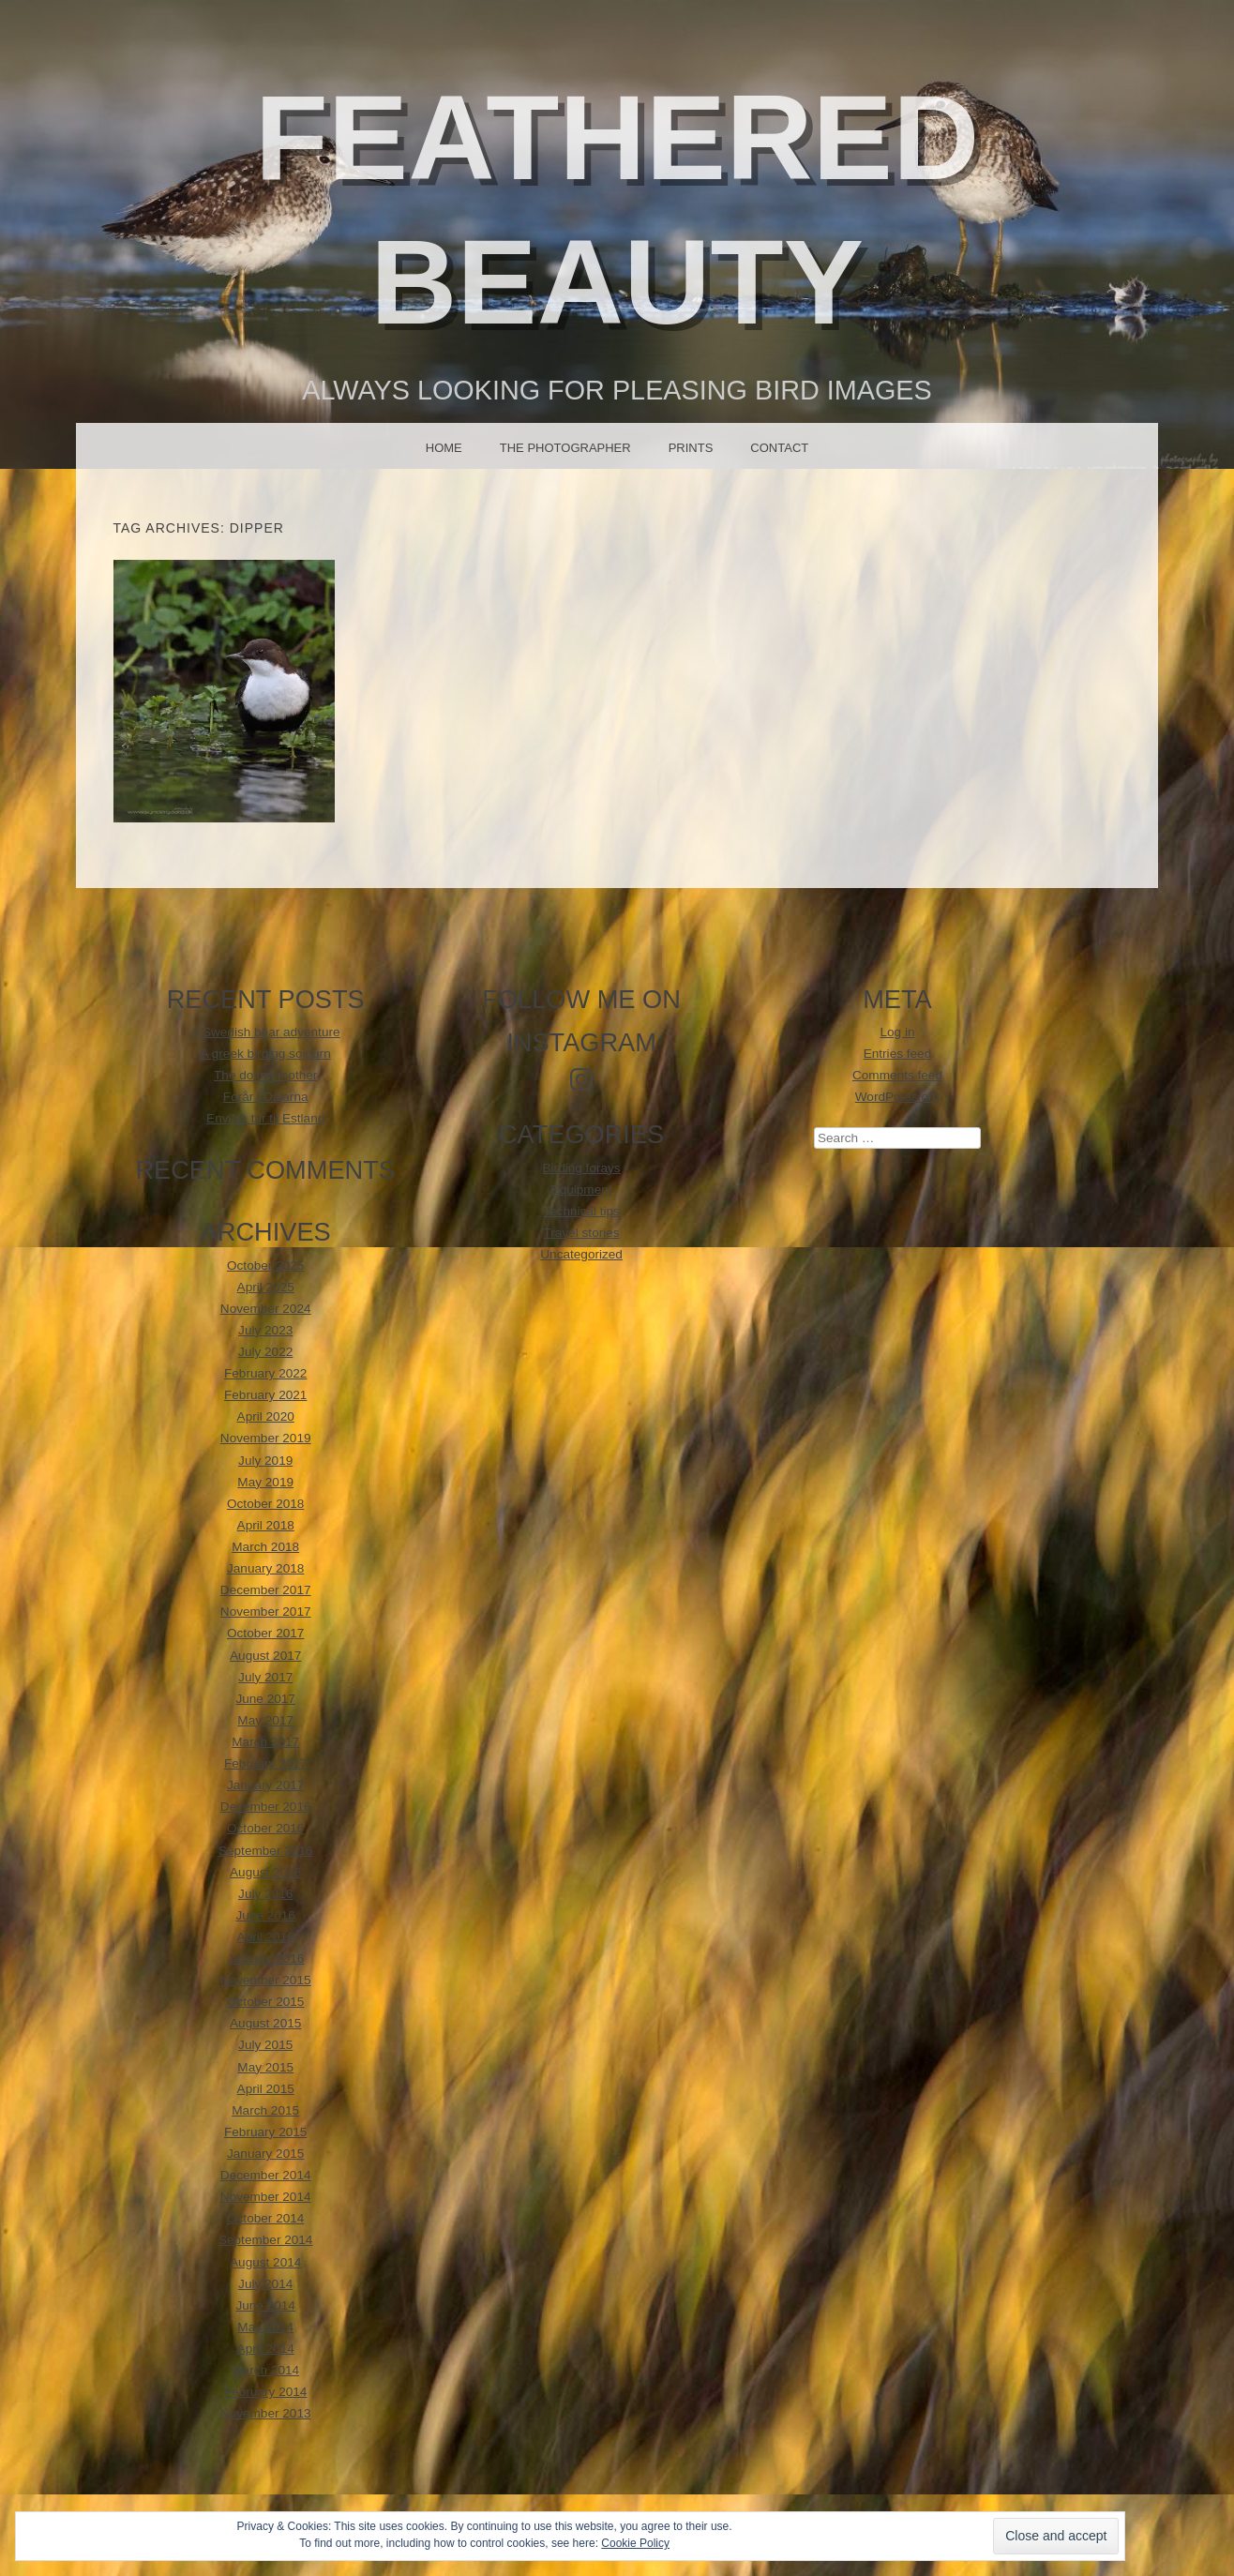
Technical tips (581, 1211)
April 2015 (265, 2089)
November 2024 (265, 1309)
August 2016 (265, 1872)
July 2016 (265, 1894)
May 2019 (265, 1482)
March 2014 (265, 2370)
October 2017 (265, 1633)
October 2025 (265, 1265)
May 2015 (265, 2067)
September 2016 (265, 1851)
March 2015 (265, 2110)
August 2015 (265, 2023)
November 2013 (265, 2413)
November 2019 (265, 1438)
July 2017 (265, 1677)
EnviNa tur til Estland (265, 1118)
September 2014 (265, 2240)
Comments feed (897, 1075)
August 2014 (265, 2262)
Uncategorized (581, 1254)
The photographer (565, 448)
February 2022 (265, 1373)
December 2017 (265, 1590)
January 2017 (265, 1785)
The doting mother (265, 1075)
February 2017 (265, 1763)
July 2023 (265, 1330)
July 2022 (265, 1352)
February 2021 (265, 1395)
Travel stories (582, 1233)
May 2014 (265, 2327)
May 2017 (265, 1720)
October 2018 (265, 1504)
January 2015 (265, 2154)
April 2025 (265, 1287)
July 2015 (265, 2045)
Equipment (581, 1190)
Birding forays (582, 1168)
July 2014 (265, 2284)
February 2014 (265, 2392)
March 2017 (265, 1742)
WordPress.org (897, 1097)
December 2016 (265, 1807)
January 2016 (265, 1958)
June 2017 (265, 1699)
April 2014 (265, 2349)
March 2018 (265, 1547)
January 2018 (265, 1568)
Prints (691, 448)
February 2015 (265, 2132)
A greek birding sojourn (266, 1054)
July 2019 (265, 1461)
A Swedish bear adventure (265, 1032)
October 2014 (265, 2218)
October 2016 (265, 1828)
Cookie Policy (635, 2543)
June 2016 (265, 1915)
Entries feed (898, 1054)
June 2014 (265, 2305)
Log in (897, 1032)
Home (444, 448)
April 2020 (265, 1416)
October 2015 (265, 2002)
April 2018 (265, 1525)
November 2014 (265, 2197)
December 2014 (265, 2175)
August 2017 (265, 1656)
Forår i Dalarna (265, 1097)
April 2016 (265, 1937)
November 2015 (265, 1980)
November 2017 (265, 1611)
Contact (779, 448)
